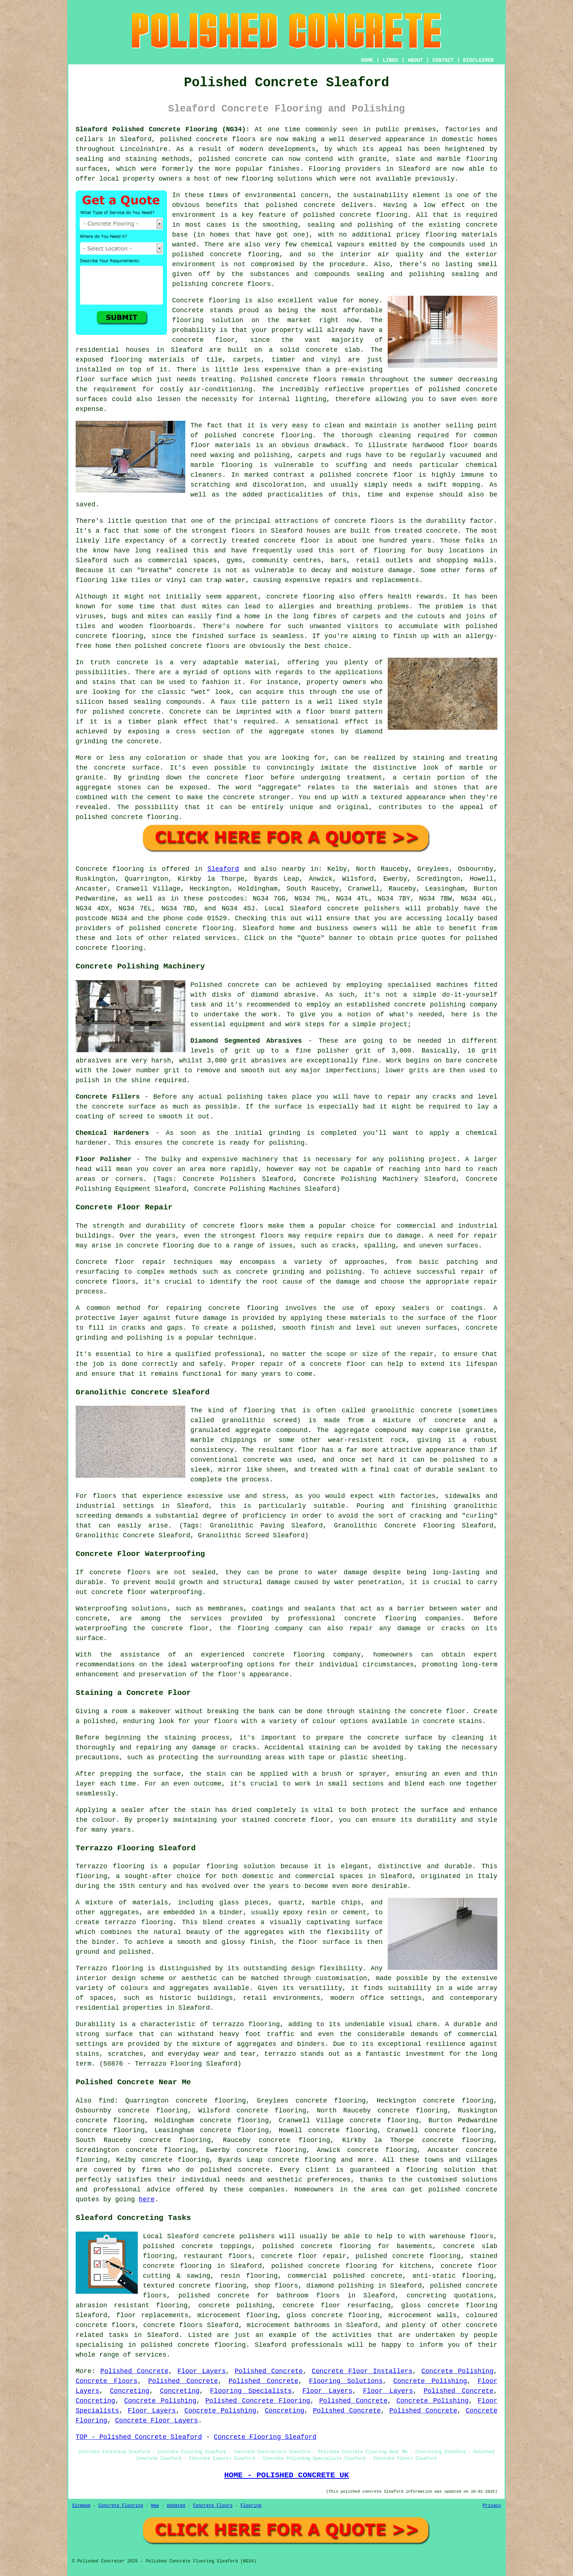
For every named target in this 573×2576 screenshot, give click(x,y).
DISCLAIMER (478, 60)
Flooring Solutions (346, 2381)
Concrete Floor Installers (362, 2371)
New (155, 2505)
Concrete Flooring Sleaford (265, 2437)
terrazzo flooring (246, 2024)
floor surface (102, 379)
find (106, 2100)
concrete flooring (373, 215)
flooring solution (440, 2169)
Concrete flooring (110, 869)
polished (150, 646)
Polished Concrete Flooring (257, 2401)
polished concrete (194, 139)
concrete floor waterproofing (146, 1592)
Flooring (251, 2505)
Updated (176, 2505)
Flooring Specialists (251, 2391)
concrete (181, 928)
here (147, 2199)
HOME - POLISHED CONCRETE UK (286, 2475)
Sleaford (223, 869)
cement (159, 797)
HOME (367, 60)
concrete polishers (363, 908)
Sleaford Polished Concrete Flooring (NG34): (163, 129)
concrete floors (233, 1226)
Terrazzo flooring (110, 1866)
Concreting (129, 2391)
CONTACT (443, 60)
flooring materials (461, 234)
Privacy (492, 2505)
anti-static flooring (452, 2276)
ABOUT (415, 60)
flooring (188, 320)
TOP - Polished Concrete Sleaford (139, 2437)
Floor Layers (201, 2371)
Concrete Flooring (120, 2505)
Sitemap (81, 2505)
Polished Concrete (134, 2371)
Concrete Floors (106, 2381)
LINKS (390, 60)
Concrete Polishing (457, 2371)
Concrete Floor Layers (156, 2420)
